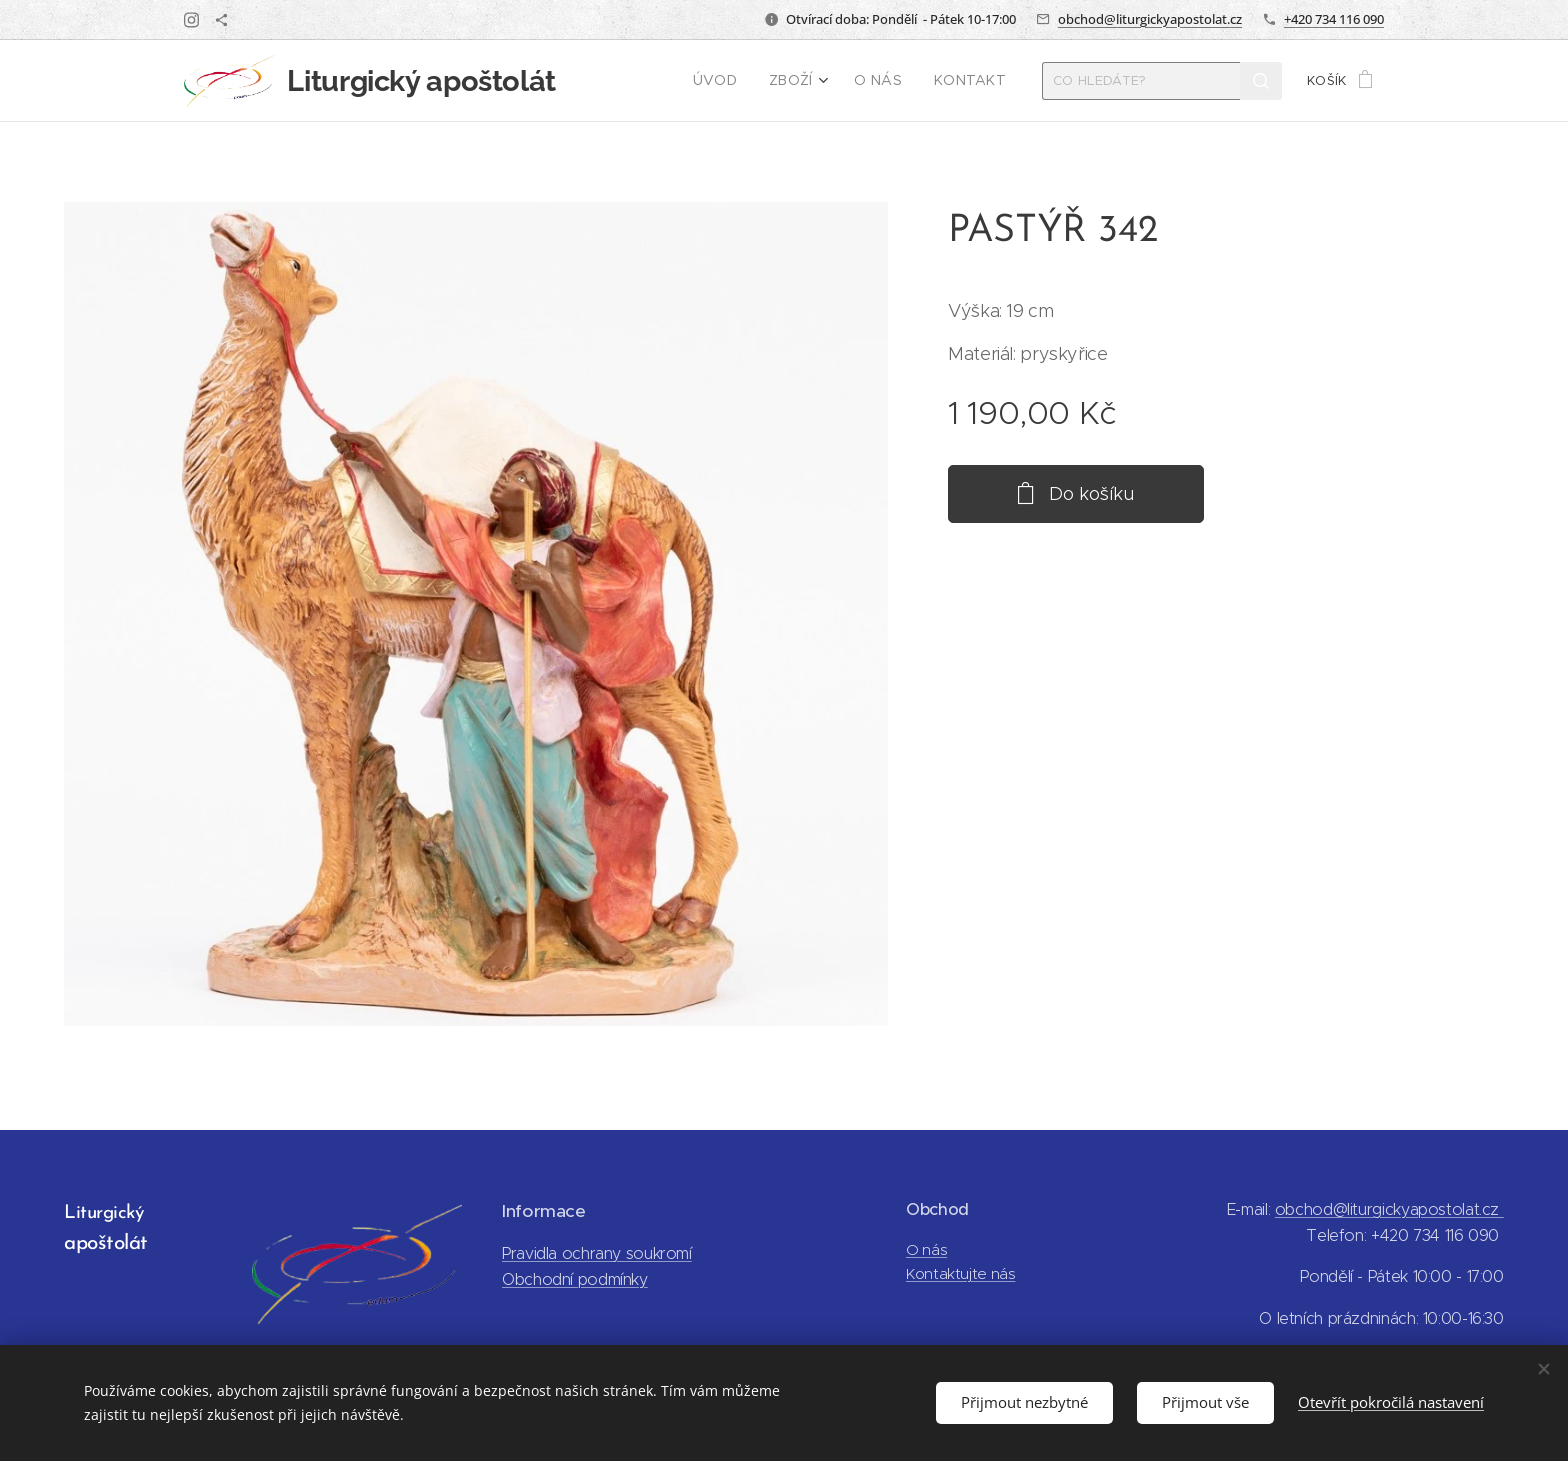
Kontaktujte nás (960, 1273)
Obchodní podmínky (575, 1279)
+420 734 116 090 (1334, 19)
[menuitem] (731, 81)
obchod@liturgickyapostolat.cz (1150, 19)
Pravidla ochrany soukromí (597, 1253)
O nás (926, 1249)
